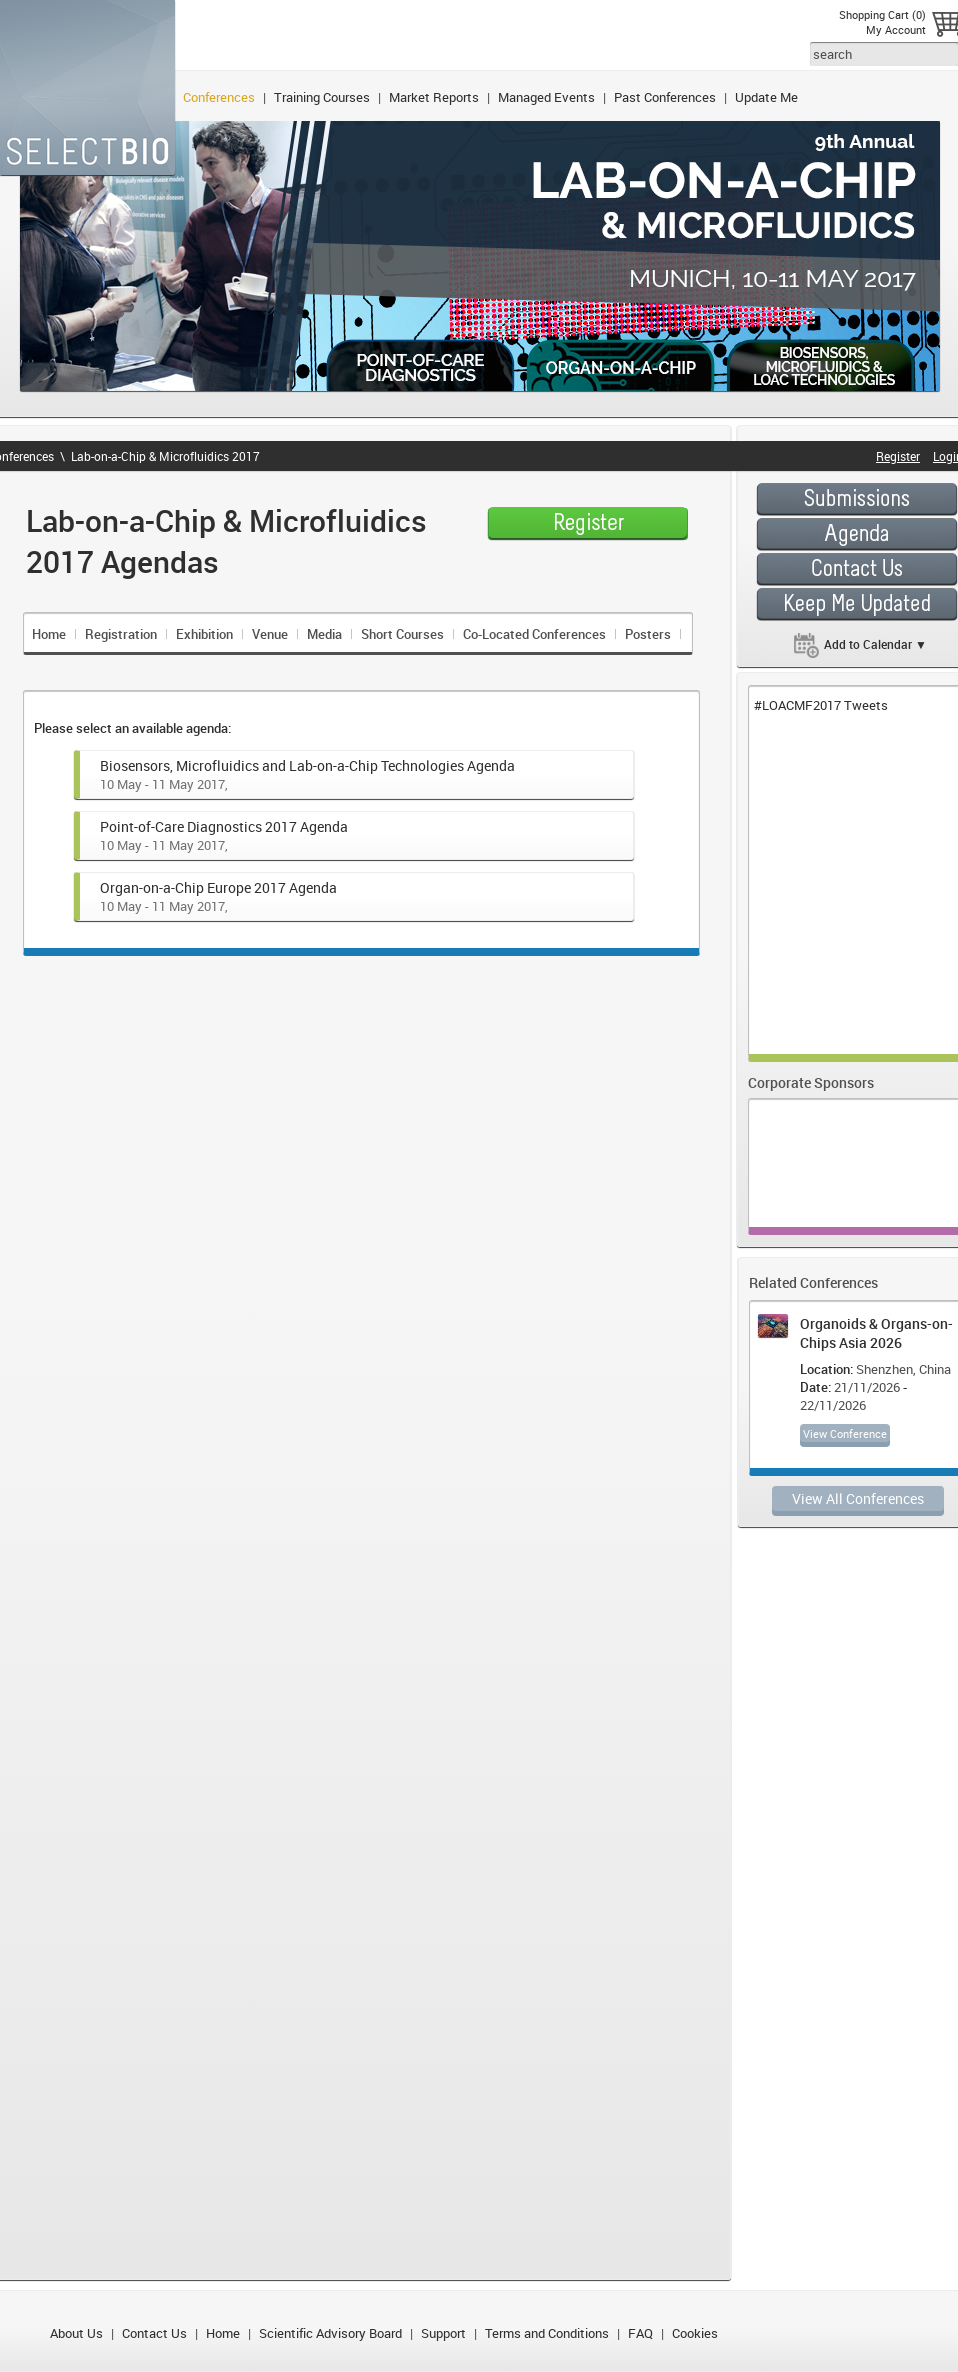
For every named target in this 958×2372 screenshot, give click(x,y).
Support (443, 2333)
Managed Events (546, 97)
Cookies (695, 2333)
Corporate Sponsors (811, 1082)
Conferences (219, 97)
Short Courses (402, 634)
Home (49, 634)
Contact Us (154, 2333)
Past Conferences (665, 97)
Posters (648, 634)
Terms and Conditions (547, 2333)
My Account (896, 29)
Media (324, 634)
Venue (270, 634)
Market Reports (434, 97)
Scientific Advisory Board (330, 2333)
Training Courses (322, 97)
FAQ (640, 2333)
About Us (76, 2333)
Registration (121, 634)
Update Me (766, 97)
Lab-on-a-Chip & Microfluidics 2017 (165, 456)
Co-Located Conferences (534, 634)
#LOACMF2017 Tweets (821, 705)
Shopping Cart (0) (882, 14)
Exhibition (204, 634)
